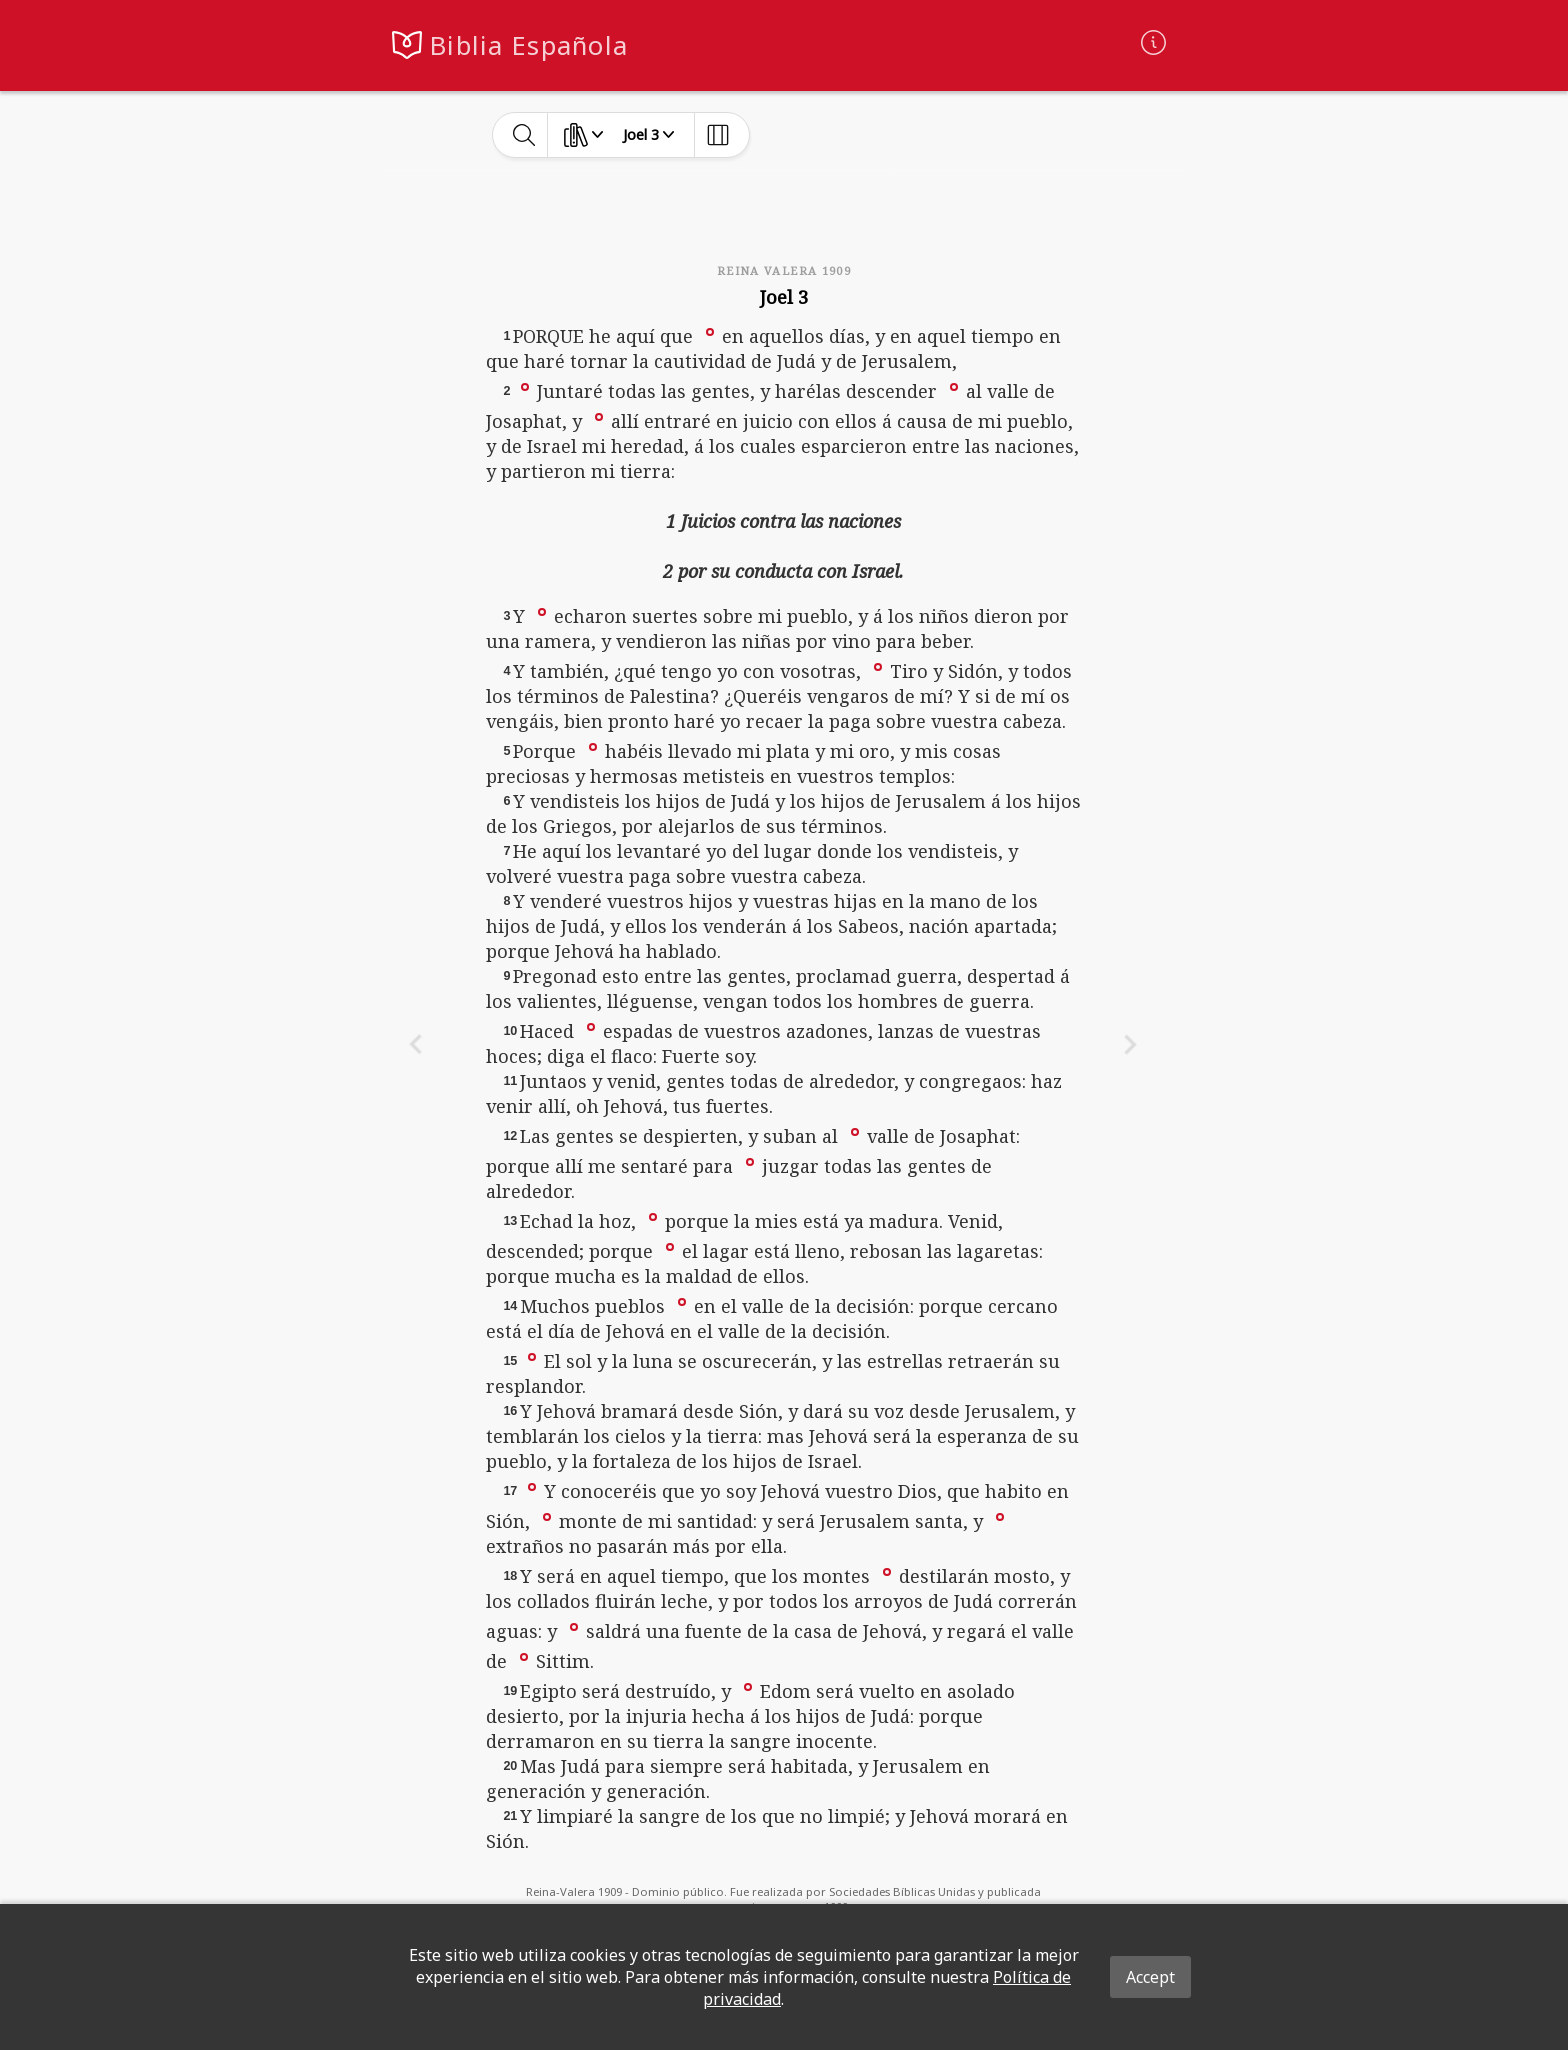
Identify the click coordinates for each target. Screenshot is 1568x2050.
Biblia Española (529, 45)
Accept (1150, 1977)
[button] (710, 331)
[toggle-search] (524, 135)
